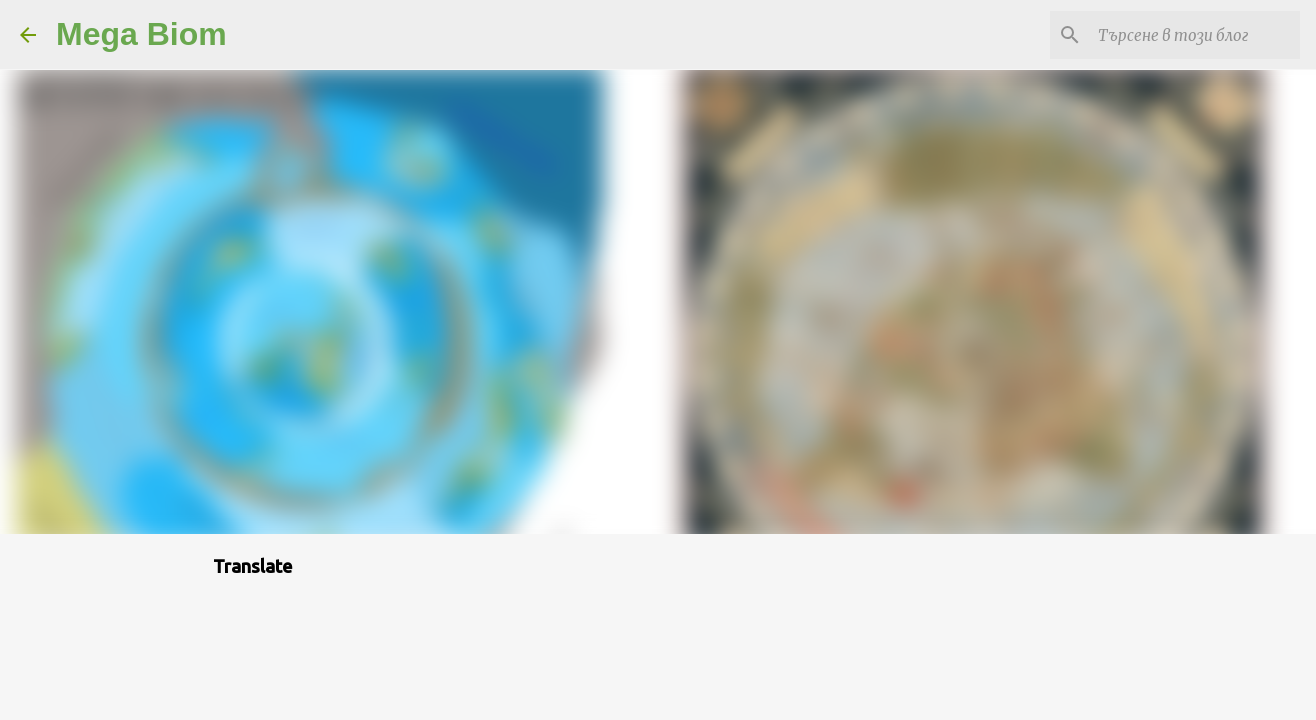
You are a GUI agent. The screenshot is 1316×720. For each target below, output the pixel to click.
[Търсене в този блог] (1195, 35)
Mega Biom (141, 34)
